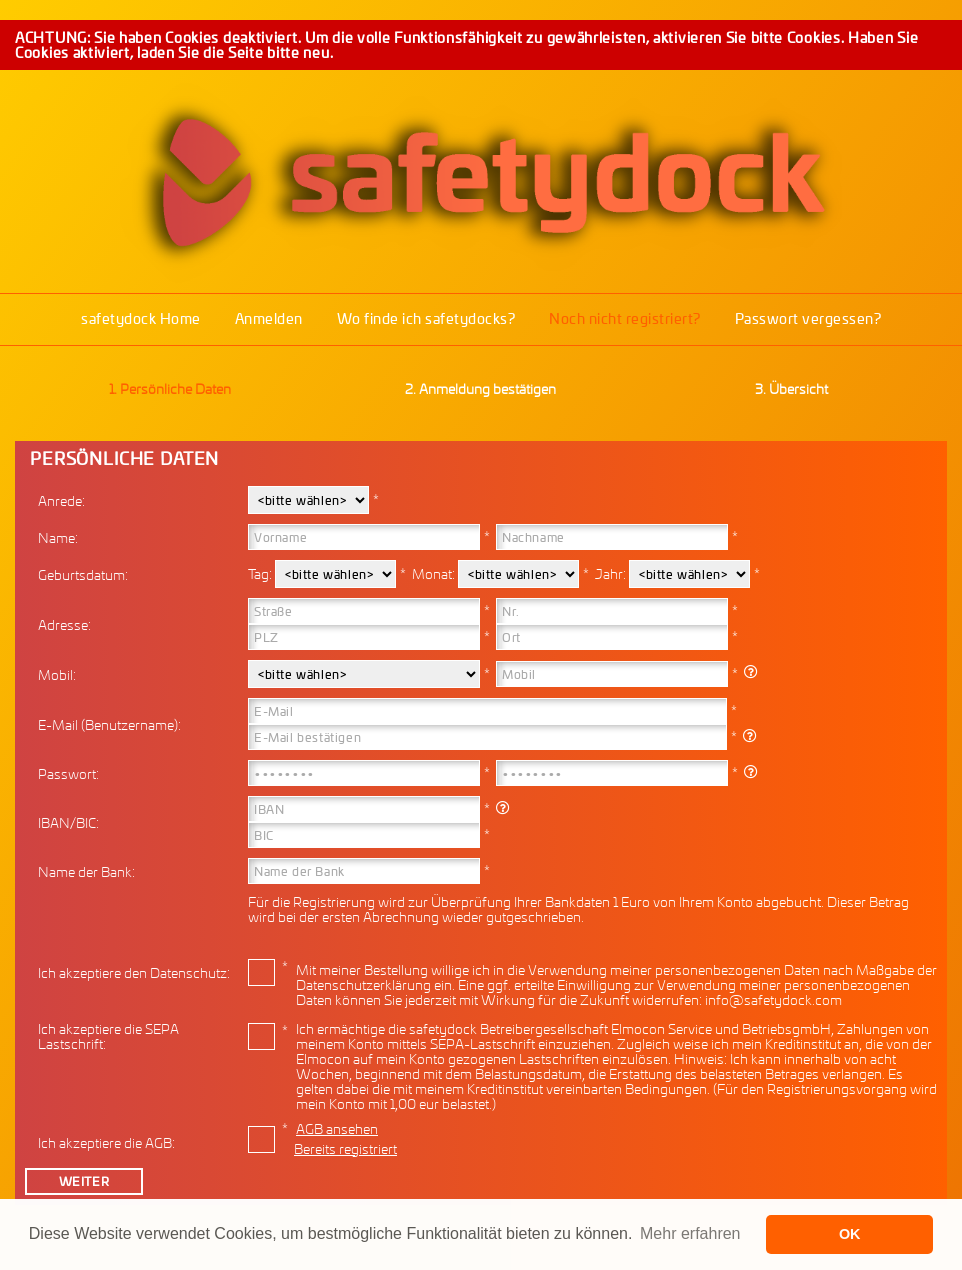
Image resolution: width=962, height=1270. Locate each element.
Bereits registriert (345, 1148)
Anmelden (269, 318)
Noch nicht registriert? (625, 318)
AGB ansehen (337, 1128)
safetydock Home (141, 318)
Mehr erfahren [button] (690, 1233)
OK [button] (850, 1234)
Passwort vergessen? (808, 318)
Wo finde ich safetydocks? (426, 318)
